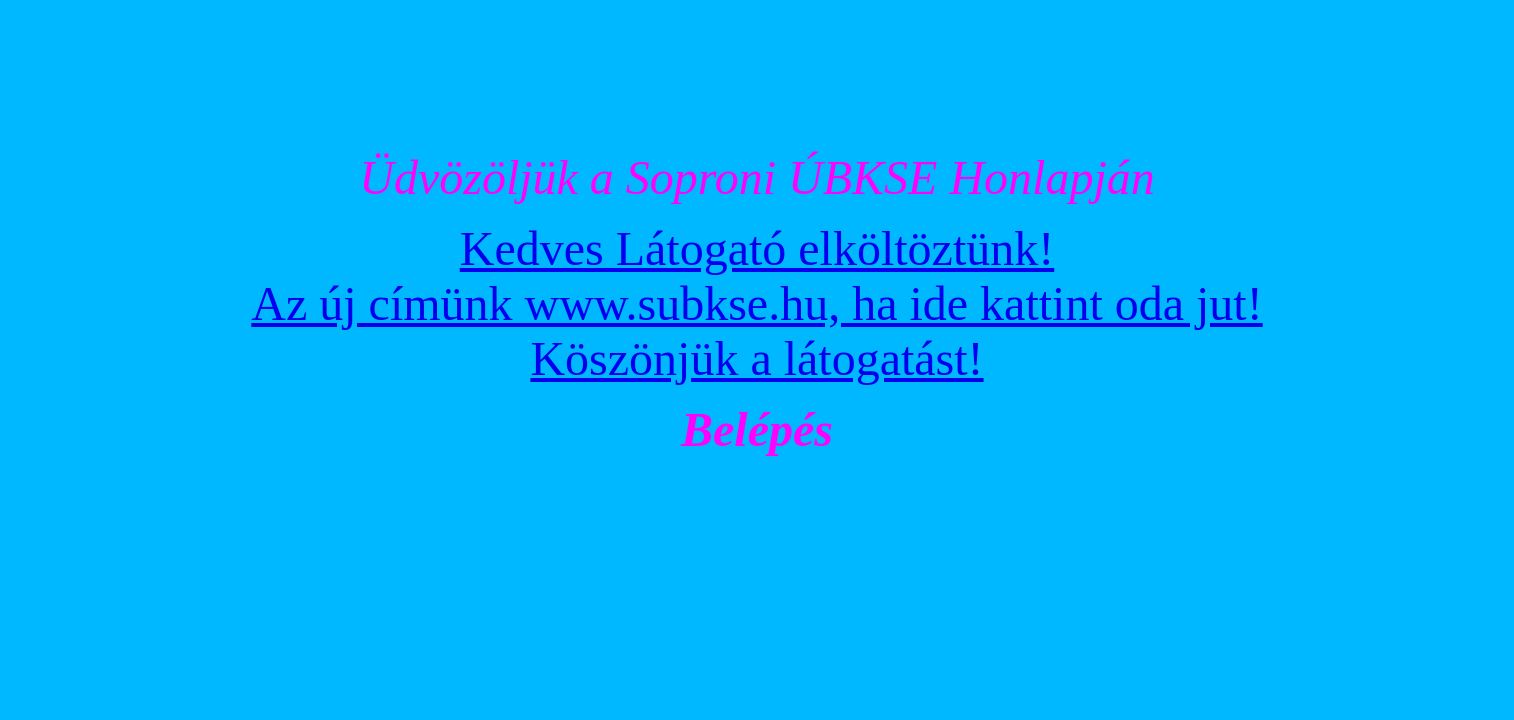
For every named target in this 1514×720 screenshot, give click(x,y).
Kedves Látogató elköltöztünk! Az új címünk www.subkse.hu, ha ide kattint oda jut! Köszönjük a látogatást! (756, 303)
